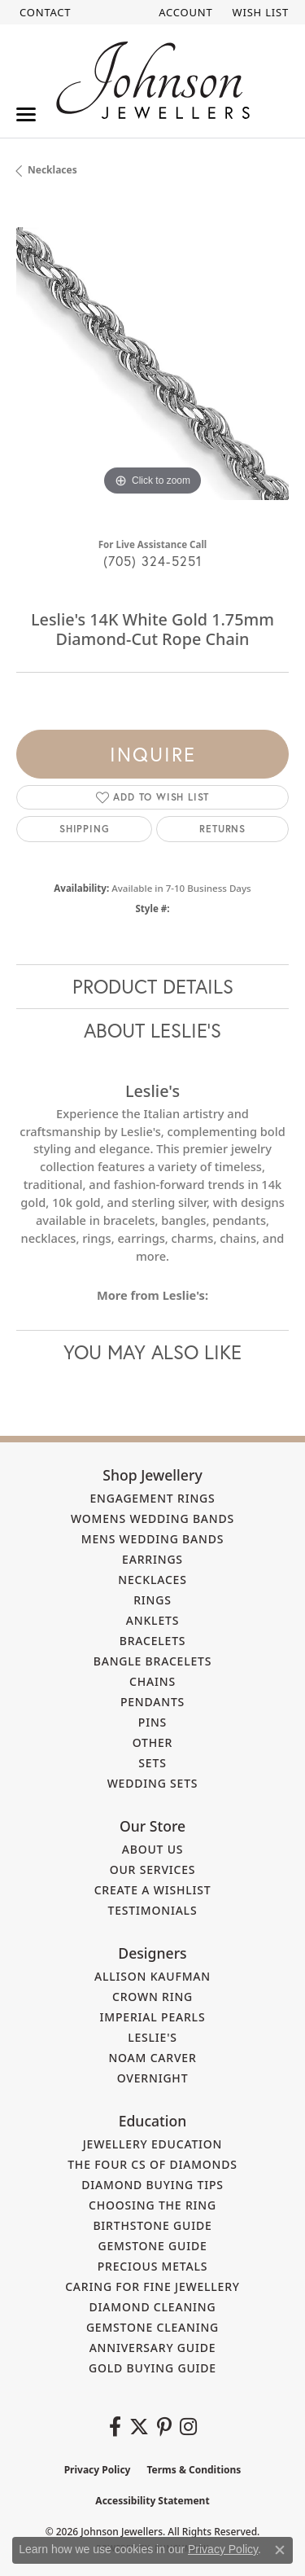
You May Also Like (152, 1352)
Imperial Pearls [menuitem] (153, 2017)
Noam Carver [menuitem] (152, 2057)
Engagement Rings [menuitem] (152, 1498)
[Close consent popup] (280, 2550)
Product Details (152, 986)
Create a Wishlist (152, 1890)
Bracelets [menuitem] (153, 1640)
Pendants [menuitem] (152, 1701)
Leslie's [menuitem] (152, 2037)
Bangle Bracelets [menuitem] (153, 1661)
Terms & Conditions (193, 2470)
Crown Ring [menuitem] (152, 1996)
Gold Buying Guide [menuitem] (152, 2368)
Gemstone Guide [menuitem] (152, 2245)
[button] (183, 12)
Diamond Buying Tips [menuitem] (152, 2184)
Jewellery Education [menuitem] (153, 2144)
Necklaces (52, 170)
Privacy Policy (97, 2470)
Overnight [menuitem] (153, 2078)
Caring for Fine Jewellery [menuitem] (152, 2286)
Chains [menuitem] (152, 1681)
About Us (153, 1849)
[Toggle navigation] (26, 114)
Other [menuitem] (153, 1742)
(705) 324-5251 (153, 560)
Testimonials (153, 1910)
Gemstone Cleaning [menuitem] (152, 2327)
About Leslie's (152, 1030)
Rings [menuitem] (152, 1600)
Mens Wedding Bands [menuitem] (152, 1539)
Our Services (153, 1869)
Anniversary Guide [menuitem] (152, 2347)
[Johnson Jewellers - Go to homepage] (153, 80)
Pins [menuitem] (152, 1722)
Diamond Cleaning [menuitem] (152, 2307)
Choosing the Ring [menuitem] (152, 2205)
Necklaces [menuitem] (152, 1579)
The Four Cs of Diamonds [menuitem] (152, 2164)
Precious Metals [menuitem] (153, 2266)
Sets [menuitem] (152, 1763)
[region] (152, 363)
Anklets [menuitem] (152, 1620)
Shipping (84, 829)
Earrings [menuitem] (152, 1559)
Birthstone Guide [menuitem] (152, 2225)
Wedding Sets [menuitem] (152, 1783)
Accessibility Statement (152, 2501)
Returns (222, 829)
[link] (43, 12)
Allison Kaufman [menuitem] (152, 1976)
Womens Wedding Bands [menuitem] (152, 1518)
